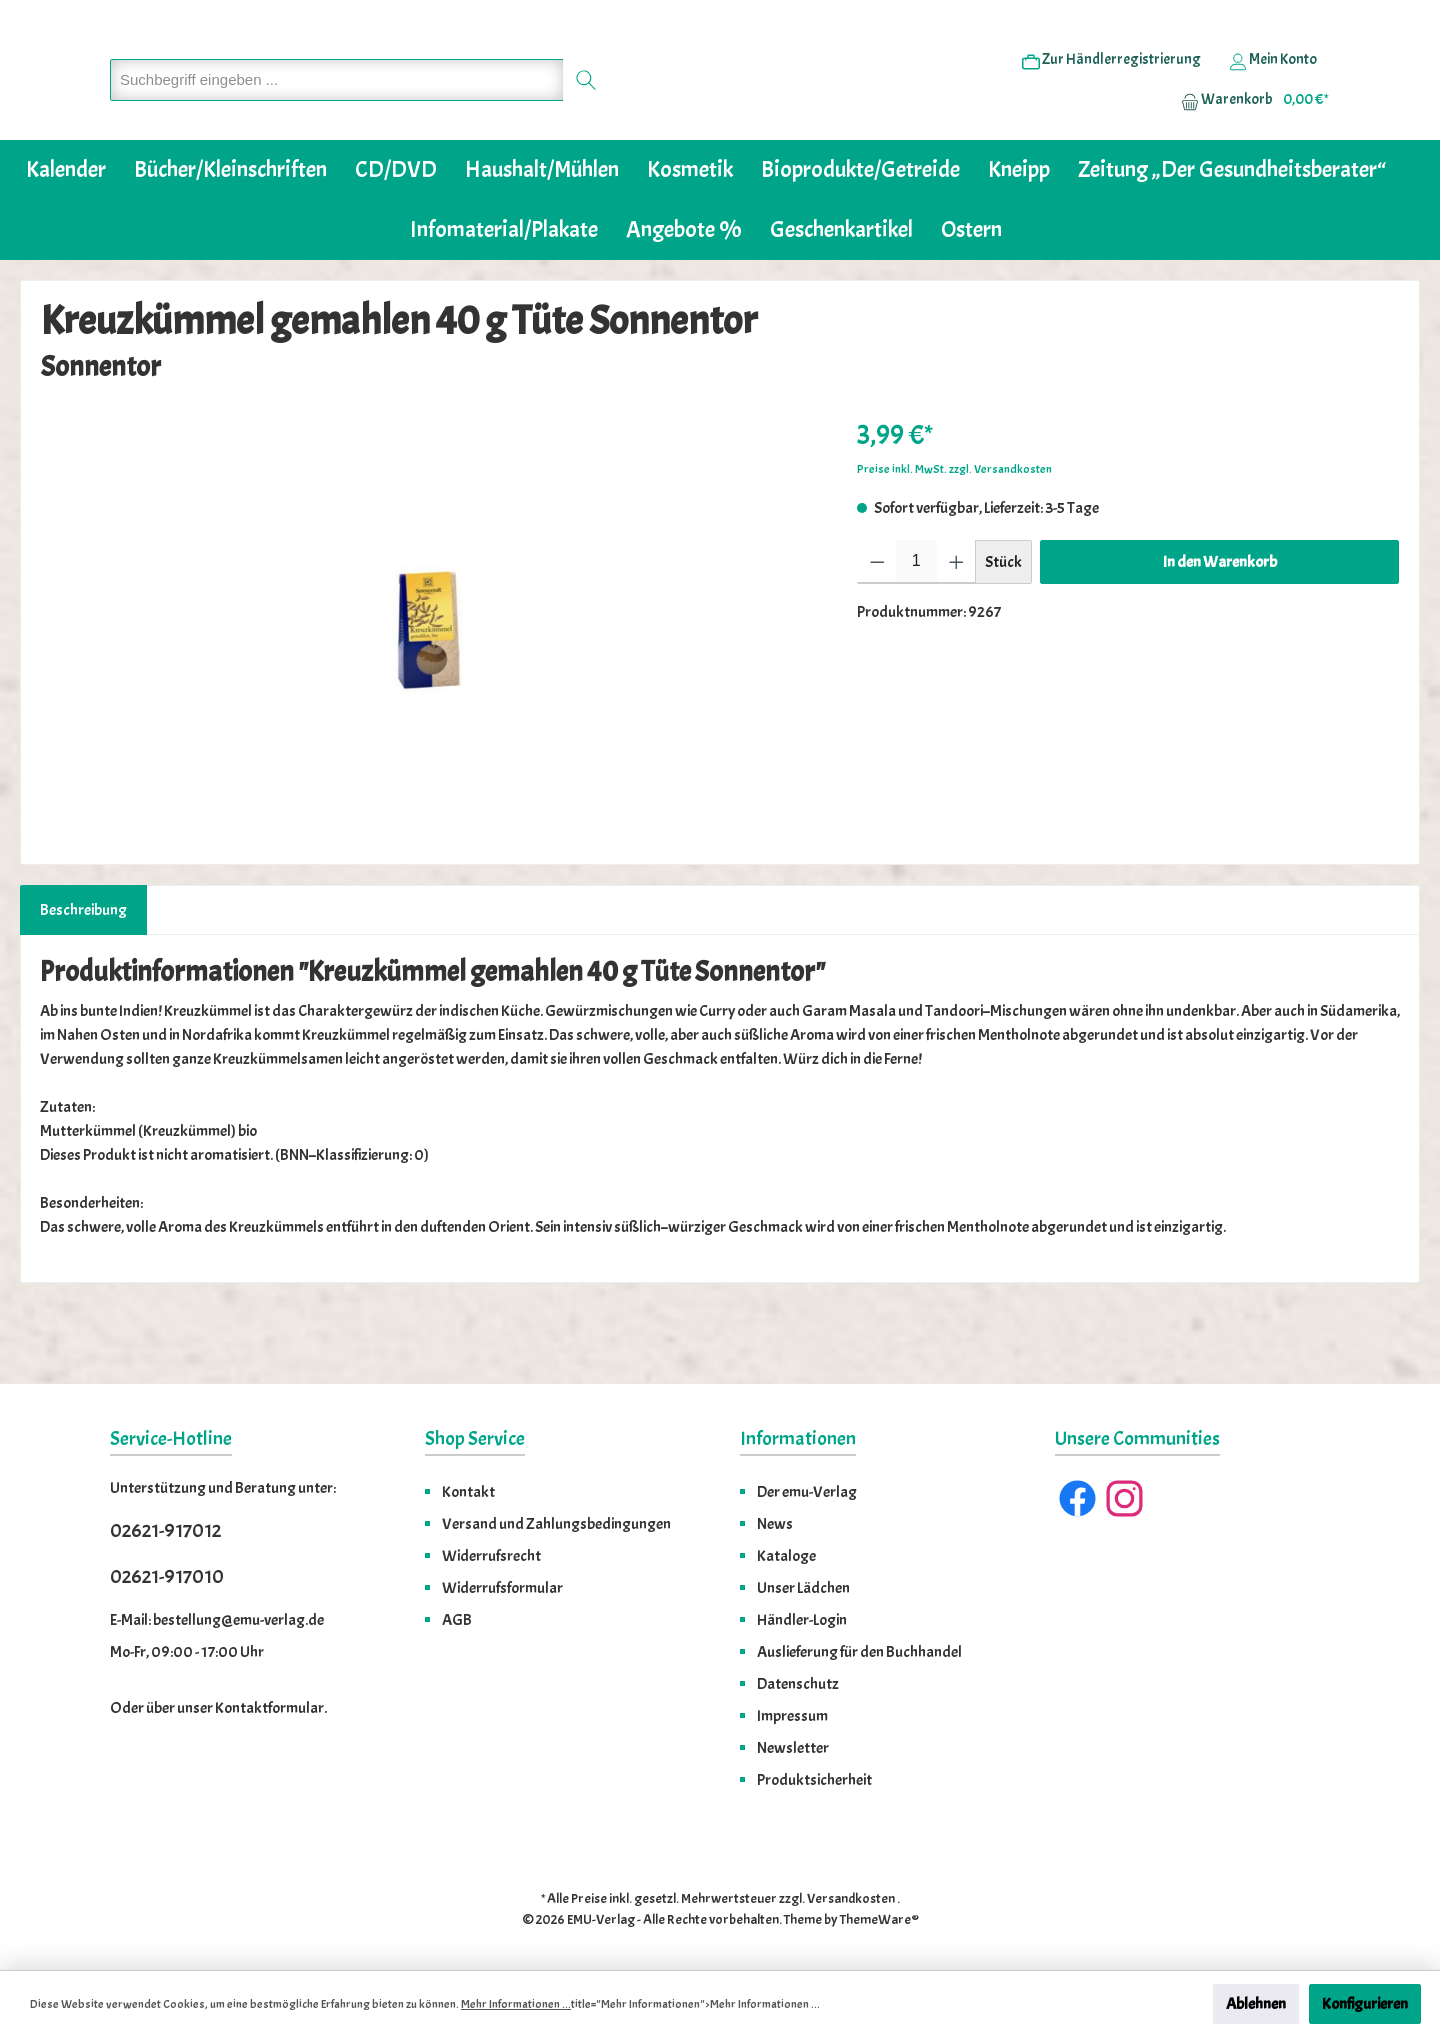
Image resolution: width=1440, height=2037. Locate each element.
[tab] (83, 971)
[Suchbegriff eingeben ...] (337, 110)
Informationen (798, 1438)
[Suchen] (586, 110)
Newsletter (793, 1748)
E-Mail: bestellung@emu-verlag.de (217, 1620)
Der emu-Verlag (807, 1492)
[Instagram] (1124, 1498)
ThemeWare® (879, 1919)
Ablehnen (1256, 2004)
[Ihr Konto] (1273, 91)
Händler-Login (802, 1620)
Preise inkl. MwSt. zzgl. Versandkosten (954, 530)
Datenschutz (798, 1684)
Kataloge (786, 1556)
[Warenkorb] (1249, 131)
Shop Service (475, 1438)
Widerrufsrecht (491, 1556)
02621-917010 (167, 1576)
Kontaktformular (269, 1708)
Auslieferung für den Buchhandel (859, 1652)
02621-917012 (165, 1530)
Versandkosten (851, 1898)
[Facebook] (1077, 1498)
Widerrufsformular (502, 1588)
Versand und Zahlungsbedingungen (556, 1524)
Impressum (792, 1716)
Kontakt (468, 1492)
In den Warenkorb (1220, 623)
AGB (457, 1620)
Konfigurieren (1365, 2004)
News (775, 1524)
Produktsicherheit (814, 1780)
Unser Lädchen (803, 1588)
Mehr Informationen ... (516, 2004)
